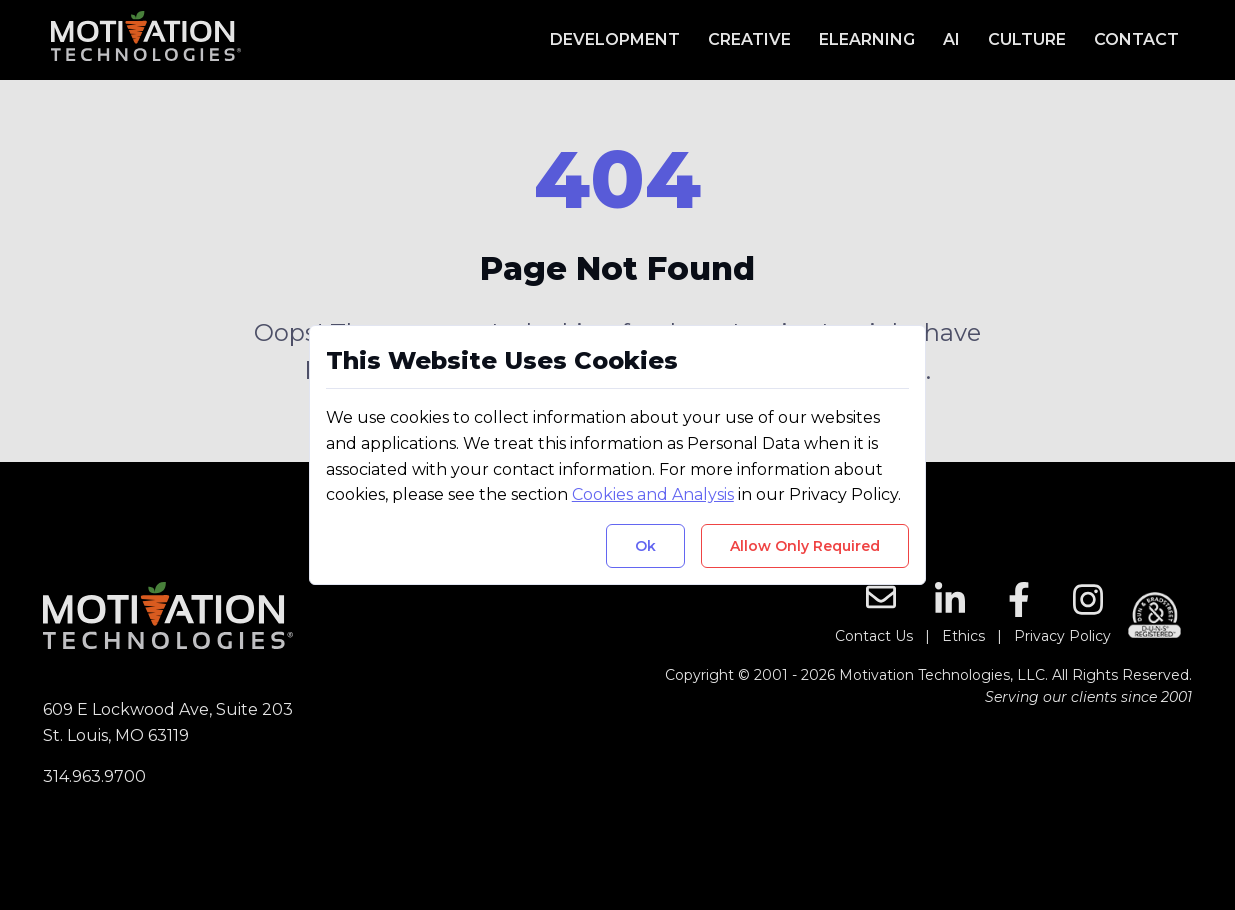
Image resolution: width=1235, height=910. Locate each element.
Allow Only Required (805, 546)
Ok (645, 546)
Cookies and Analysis (653, 494)
